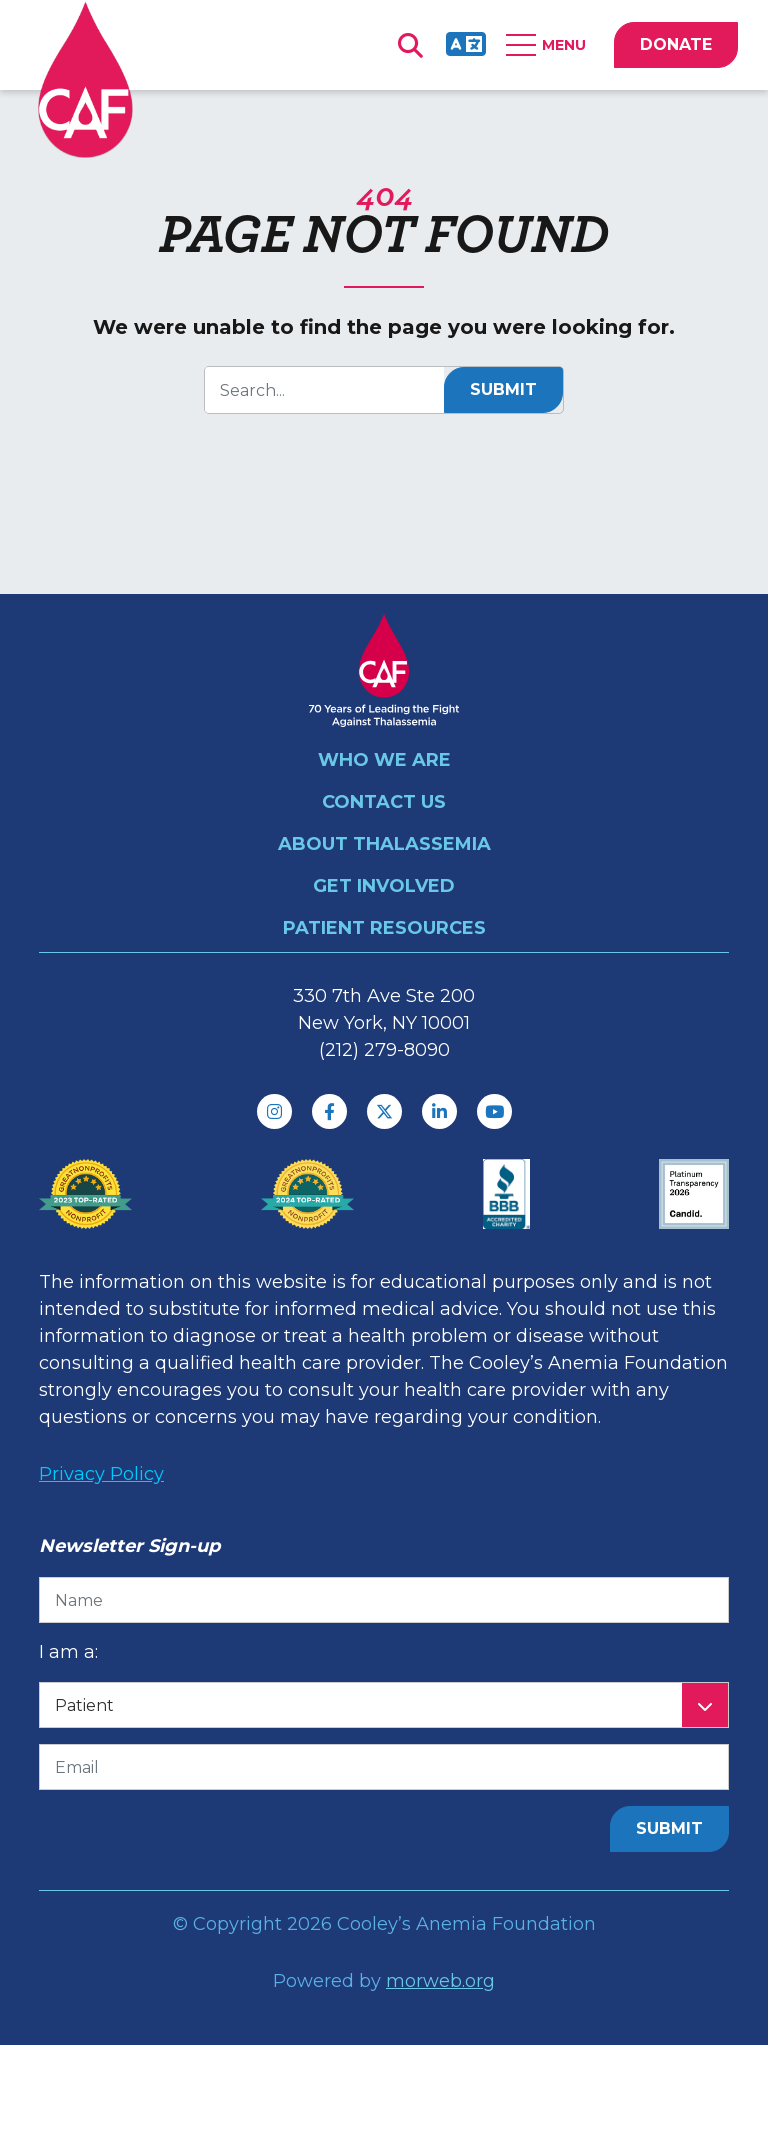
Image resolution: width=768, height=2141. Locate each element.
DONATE (676, 44)
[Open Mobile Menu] (550, 45)
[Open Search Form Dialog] (410, 45)
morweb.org (440, 1981)
